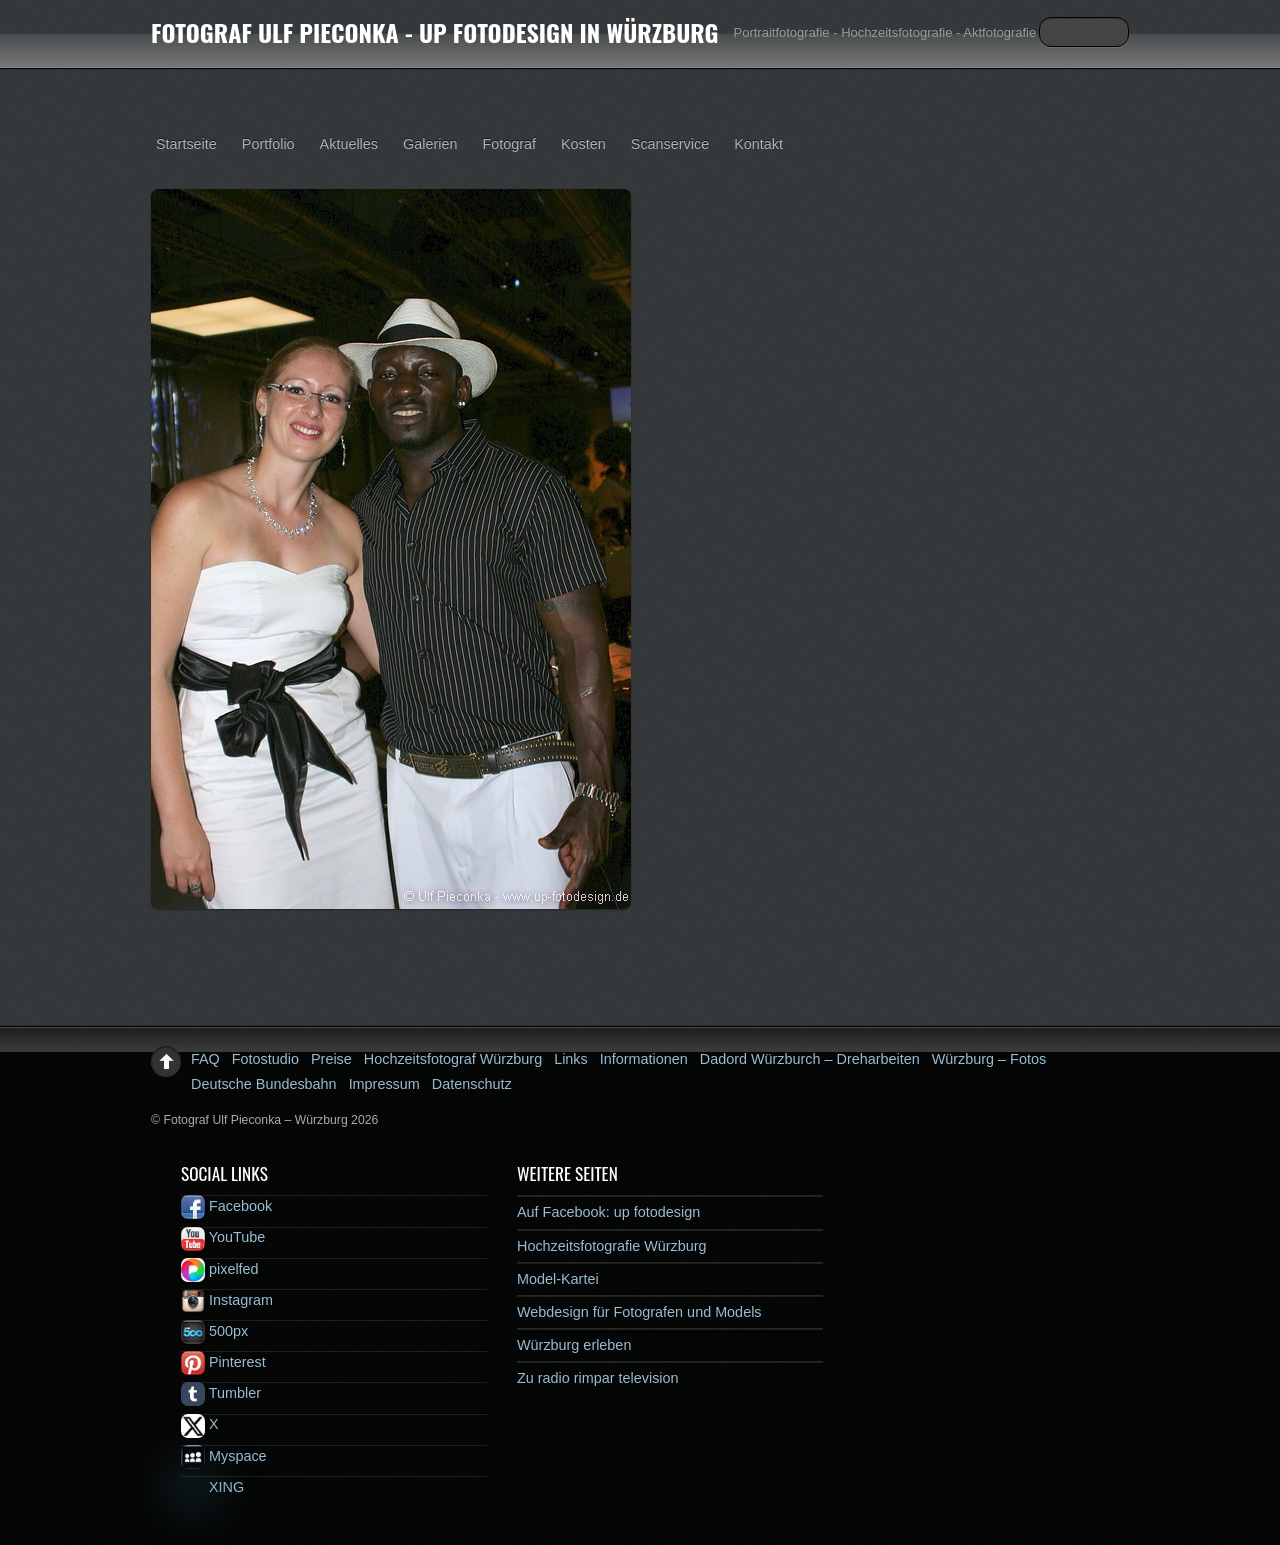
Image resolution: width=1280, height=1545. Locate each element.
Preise (331, 1059)
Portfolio (268, 144)
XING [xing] (212, 1487)
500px (214, 1331)
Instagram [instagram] (227, 1300)
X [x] (200, 1424)
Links (571, 1059)
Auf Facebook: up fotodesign (608, 1212)
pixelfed (220, 1269)
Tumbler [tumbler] (221, 1393)
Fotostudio (265, 1059)
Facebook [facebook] (226, 1206)
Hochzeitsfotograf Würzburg (453, 1059)
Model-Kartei (558, 1279)
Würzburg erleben (574, 1345)
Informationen (644, 1059)
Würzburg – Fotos (989, 1059)
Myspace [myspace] (224, 1456)
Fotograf (509, 144)
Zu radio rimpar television (598, 1378)
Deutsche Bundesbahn (264, 1084)
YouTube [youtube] (223, 1237)
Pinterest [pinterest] (223, 1362)
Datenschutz (472, 1084)
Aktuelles (349, 144)
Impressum (384, 1084)
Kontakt (758, 144)
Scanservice (670, 144)
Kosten (583, 144)
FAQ (205, 1059)
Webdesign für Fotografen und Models (639, 1312)
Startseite (186, 144)
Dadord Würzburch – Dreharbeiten (810, 1059)
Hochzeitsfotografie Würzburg (612, 1246)
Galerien (430, 144)
